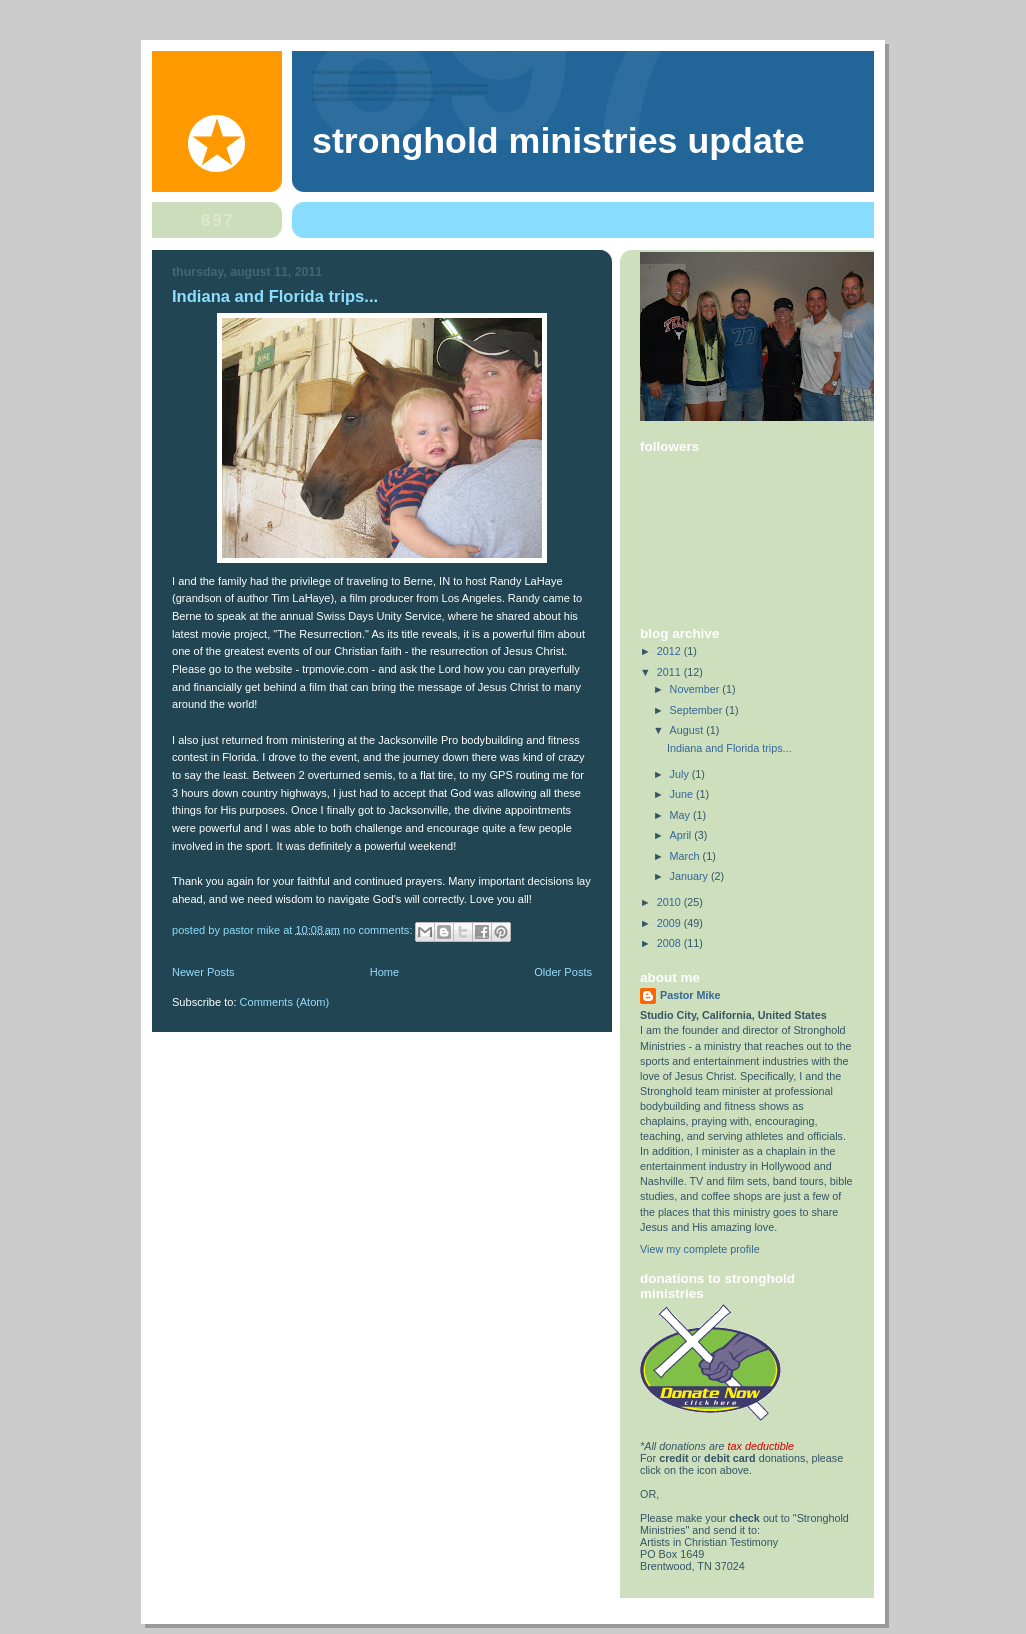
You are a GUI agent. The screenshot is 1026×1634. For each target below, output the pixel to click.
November (696, 689)
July (681, 774)
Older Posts (563, 972)
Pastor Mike (690, 995)
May (681, 815)
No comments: (379, 929)
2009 (670, 923)
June (683, 794)
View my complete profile (700, 1249)
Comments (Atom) (285, 1002)
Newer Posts (203, 972)
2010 (670, 902)
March (686, 856)
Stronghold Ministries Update (558, 141)
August (688, 730)
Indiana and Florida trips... (275, 296)
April (682, 835)
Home (384, 972)
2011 (670, 672)
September (698, 710)
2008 (670, 943)
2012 (670, 651)
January (690, 876)
